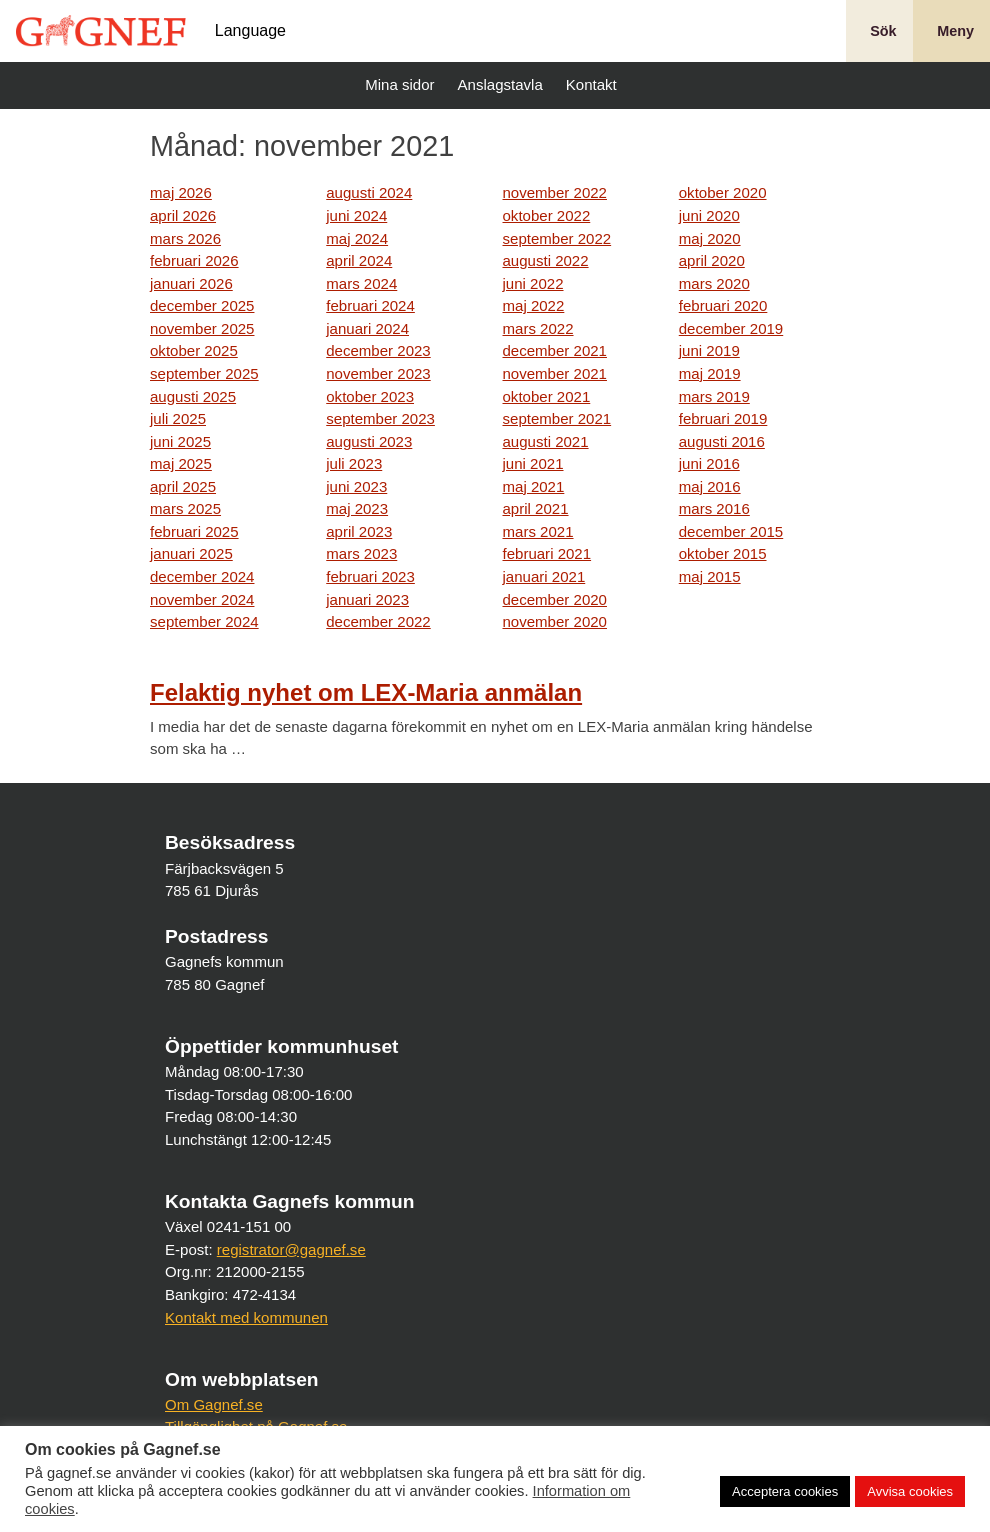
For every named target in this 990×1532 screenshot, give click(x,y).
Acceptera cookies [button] (785, 1491)
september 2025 (204, 373)
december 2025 (202, 305)
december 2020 (555, 599)
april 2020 (712, 260)
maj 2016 (710, 486)
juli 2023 (354, 463)
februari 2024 (370, 305)
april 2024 (359, 260)
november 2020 (555, 621)
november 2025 (202, 328)
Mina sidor (397, 84)
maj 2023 (357, 508)
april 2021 (536, 508)
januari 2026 (191, 283)
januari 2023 (367, 599)
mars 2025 (185, 508)
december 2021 (555, 350)
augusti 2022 (546, 260)
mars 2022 (538, 328)
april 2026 (183, 215)
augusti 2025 (193, 396)
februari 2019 (723, 418)
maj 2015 (710, 576)
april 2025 (183, 486)
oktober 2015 (723, 553)
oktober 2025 (194, 350)
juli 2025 (178, 418)
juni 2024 (356, 215)
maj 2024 (357, 238)
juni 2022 (533, 283)
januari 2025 (191, 553)
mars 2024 (361, 283)
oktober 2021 (547, 396)
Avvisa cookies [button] (910, 1491)
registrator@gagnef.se (291, 1249)
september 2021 (557, 418)
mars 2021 (538, 531)
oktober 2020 (723, 192)
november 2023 (378, 373)
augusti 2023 (369, 441)
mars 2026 (185, 238)
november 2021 (555, 373)
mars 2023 (361, 553)
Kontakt (589, 84)
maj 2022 (534, 305)
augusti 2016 (722, 441)
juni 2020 (709, 215)
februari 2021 (547, 553)
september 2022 (557, 238)
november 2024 (202, 599)
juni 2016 (709, 463)
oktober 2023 (370, 396)
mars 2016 (714, 508)
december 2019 (731, 328)
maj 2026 (181, 192)
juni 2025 (180, 441)
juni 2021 (533, 463)
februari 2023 (370, 576)
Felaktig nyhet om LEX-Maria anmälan (366, 692)
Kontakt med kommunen (246, 1317)
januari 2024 (367, 328)
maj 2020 (710, 238)
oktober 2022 (547, 215)
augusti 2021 (546, 441)
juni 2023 (356, 486)
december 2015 (731, 531)
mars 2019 (714, 396)
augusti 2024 (369, 192)
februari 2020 (723, 305)
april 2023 (359, 531)
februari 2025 (194, 531)
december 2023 (378, 350)
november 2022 (555, 192)
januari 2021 (544, 576)
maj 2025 (181, 463)
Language (250, 31)
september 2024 (204, 621)
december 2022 (378, 621)
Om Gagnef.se (214, 1404)
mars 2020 (714, 283)
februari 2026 (194, 260)
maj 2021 (534, 486)
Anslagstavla (498, 84)
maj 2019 (710, 373)
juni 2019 (709, 350)
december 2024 (202, 576)
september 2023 (380, 418)
